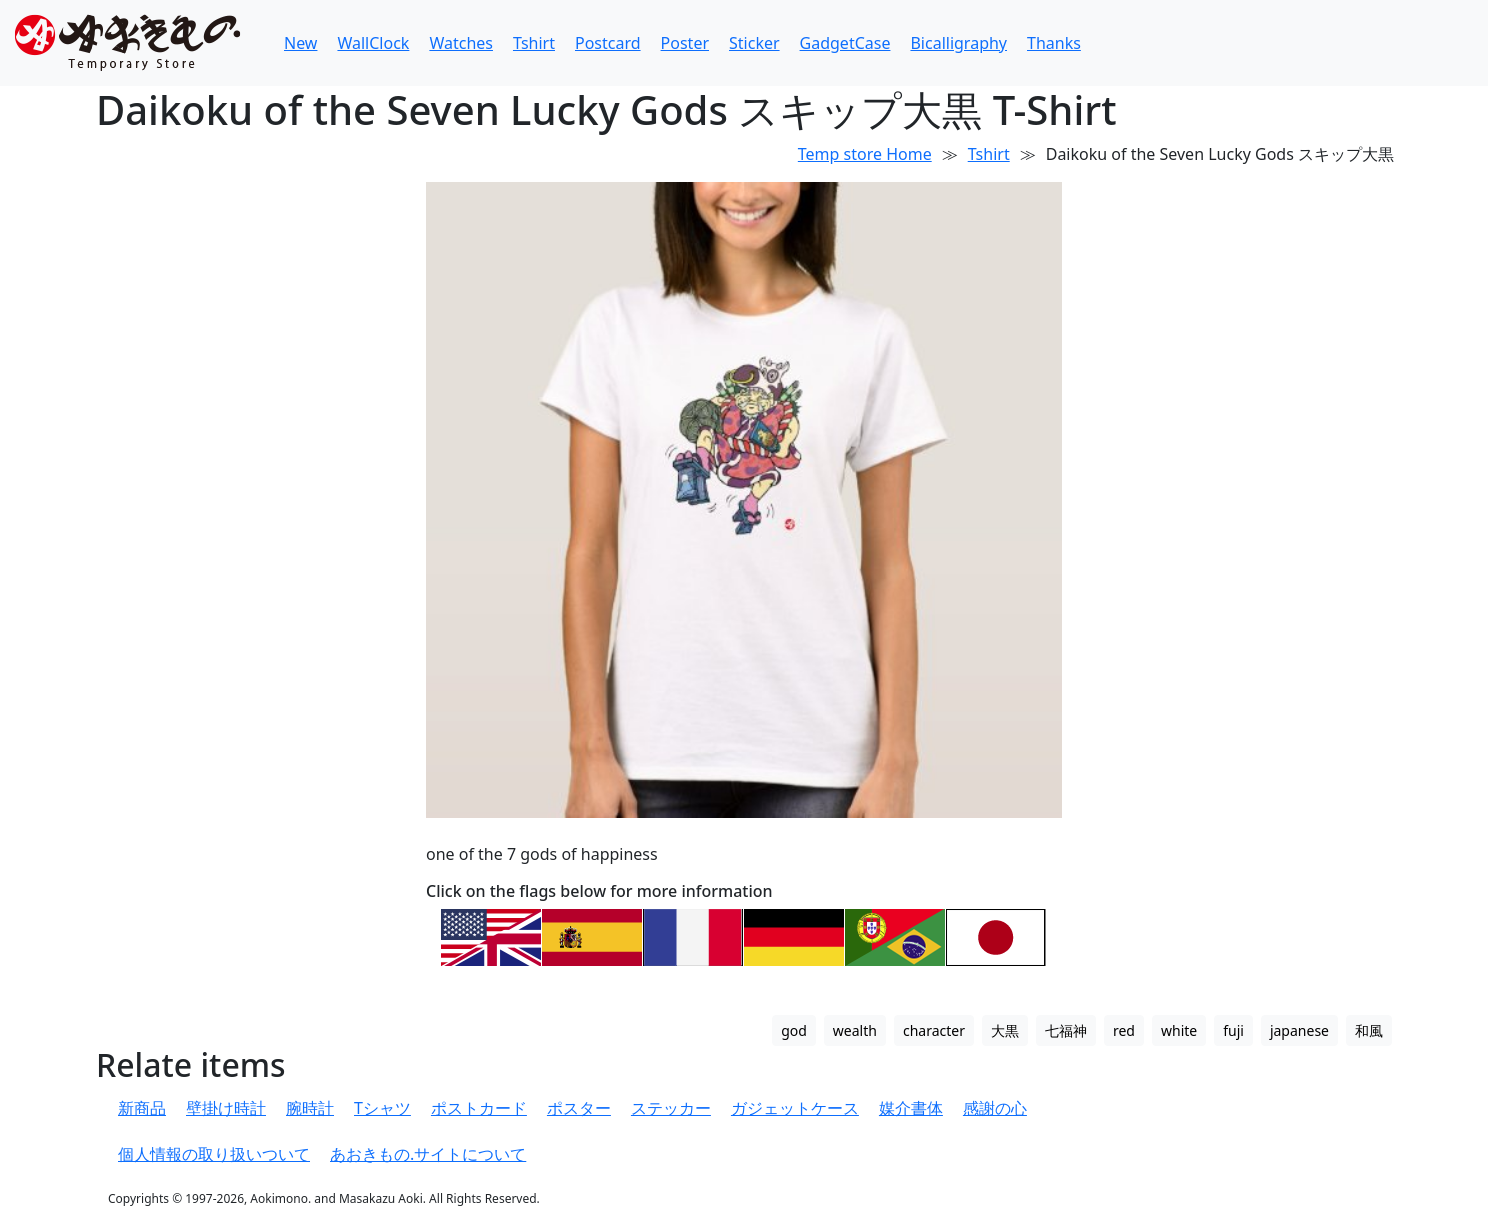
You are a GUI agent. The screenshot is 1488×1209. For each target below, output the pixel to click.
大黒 (1005, 1030)
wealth (855, 1030)
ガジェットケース (795, 1108)
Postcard (608, 43)
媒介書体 (911, 1108)
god (794, 1030)
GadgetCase (845, 43)
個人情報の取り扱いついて (214, 1154)
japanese (1299, 1030)
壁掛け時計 (226, 1108)
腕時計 (310, 1108)
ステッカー (671, 1108)
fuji (1233, 1030)
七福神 (1066, 1030)
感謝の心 (995, 1108)
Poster (685, 43)
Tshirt (534, 43)
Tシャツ (382, 1108)
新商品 (142, 1108)
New (300, 43)
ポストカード (479, 1108)
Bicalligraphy (958, 43)
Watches (461, 43)
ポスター (579, 1108)
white (1179, 1030)
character (934, 1030)
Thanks (1054, 43)
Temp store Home (865, 154)
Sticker (754, 43)
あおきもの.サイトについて (428, 1154)
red (1124, 1030)
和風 (1369, 1030)
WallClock (373, 43)
